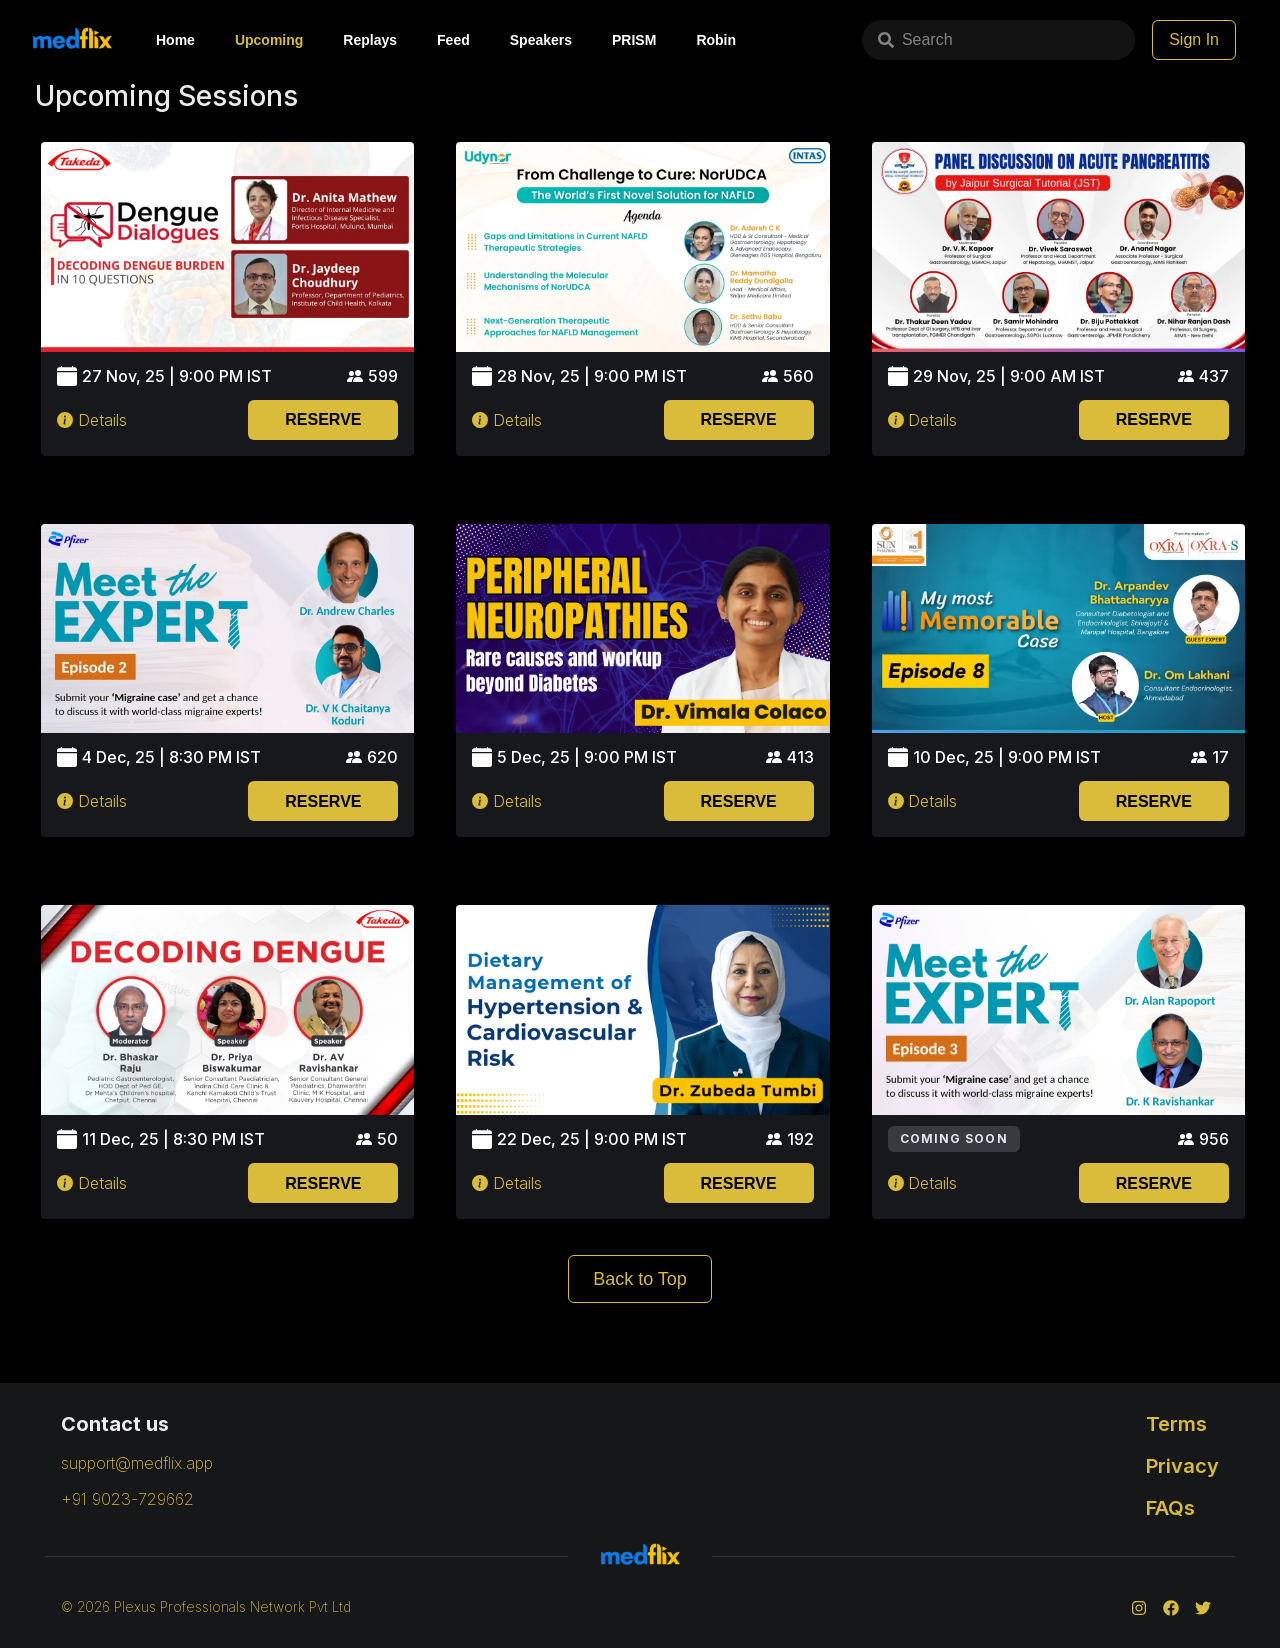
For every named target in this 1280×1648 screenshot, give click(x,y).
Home (175, 40)
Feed (453, 40)
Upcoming (269, 40)
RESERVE (323, 419)
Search (889, 39)
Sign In (1194, 39)
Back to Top (640, 1279)
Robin (716, 40)
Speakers (541, 40)
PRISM (634, 40)
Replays (370, 40)
